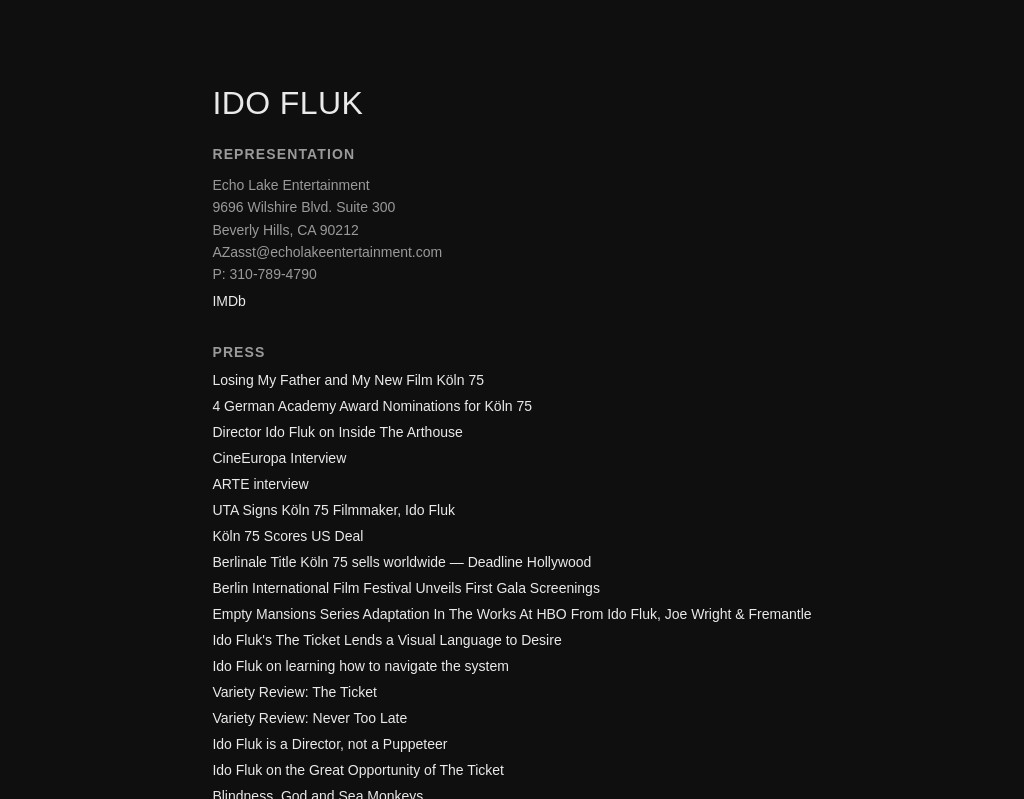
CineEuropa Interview (279, 458)
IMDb (228, 301)
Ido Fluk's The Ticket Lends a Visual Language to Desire (386, 640)
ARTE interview (260, 484)
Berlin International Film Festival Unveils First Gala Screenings (405, 588)
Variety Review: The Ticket (294, 692)
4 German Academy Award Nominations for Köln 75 (372, 406)
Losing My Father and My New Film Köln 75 (348, 380)
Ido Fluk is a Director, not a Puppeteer (329, 744)
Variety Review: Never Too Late (309, 718)
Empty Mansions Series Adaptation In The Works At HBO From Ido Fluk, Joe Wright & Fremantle (511, 614)
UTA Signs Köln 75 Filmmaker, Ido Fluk (333, 510)
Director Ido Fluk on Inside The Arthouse (337, 432)
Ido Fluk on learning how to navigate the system (360, 666)
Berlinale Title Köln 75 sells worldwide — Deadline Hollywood (401, 562)
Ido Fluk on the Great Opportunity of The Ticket (358, 770)
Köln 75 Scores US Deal (287, 536)
